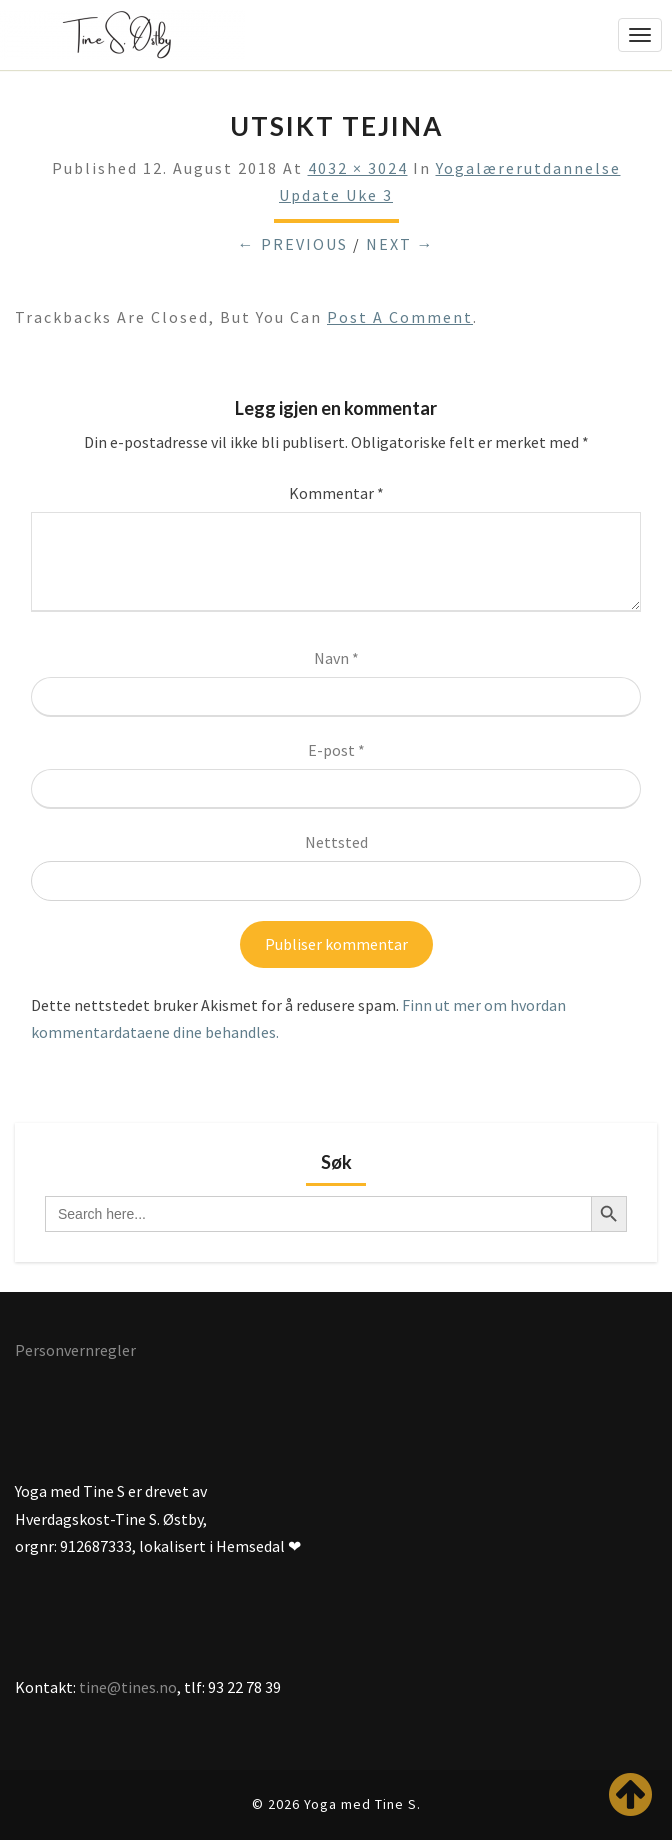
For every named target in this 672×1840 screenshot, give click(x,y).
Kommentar (336, 493)
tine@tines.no (128, 1687)
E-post (336, 750)
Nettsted (336, 842)
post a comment (400, 317)
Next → (400, 244)
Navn (336, 658)
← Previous (293, 244)
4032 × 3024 (358, 168)
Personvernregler (75, 1350)
